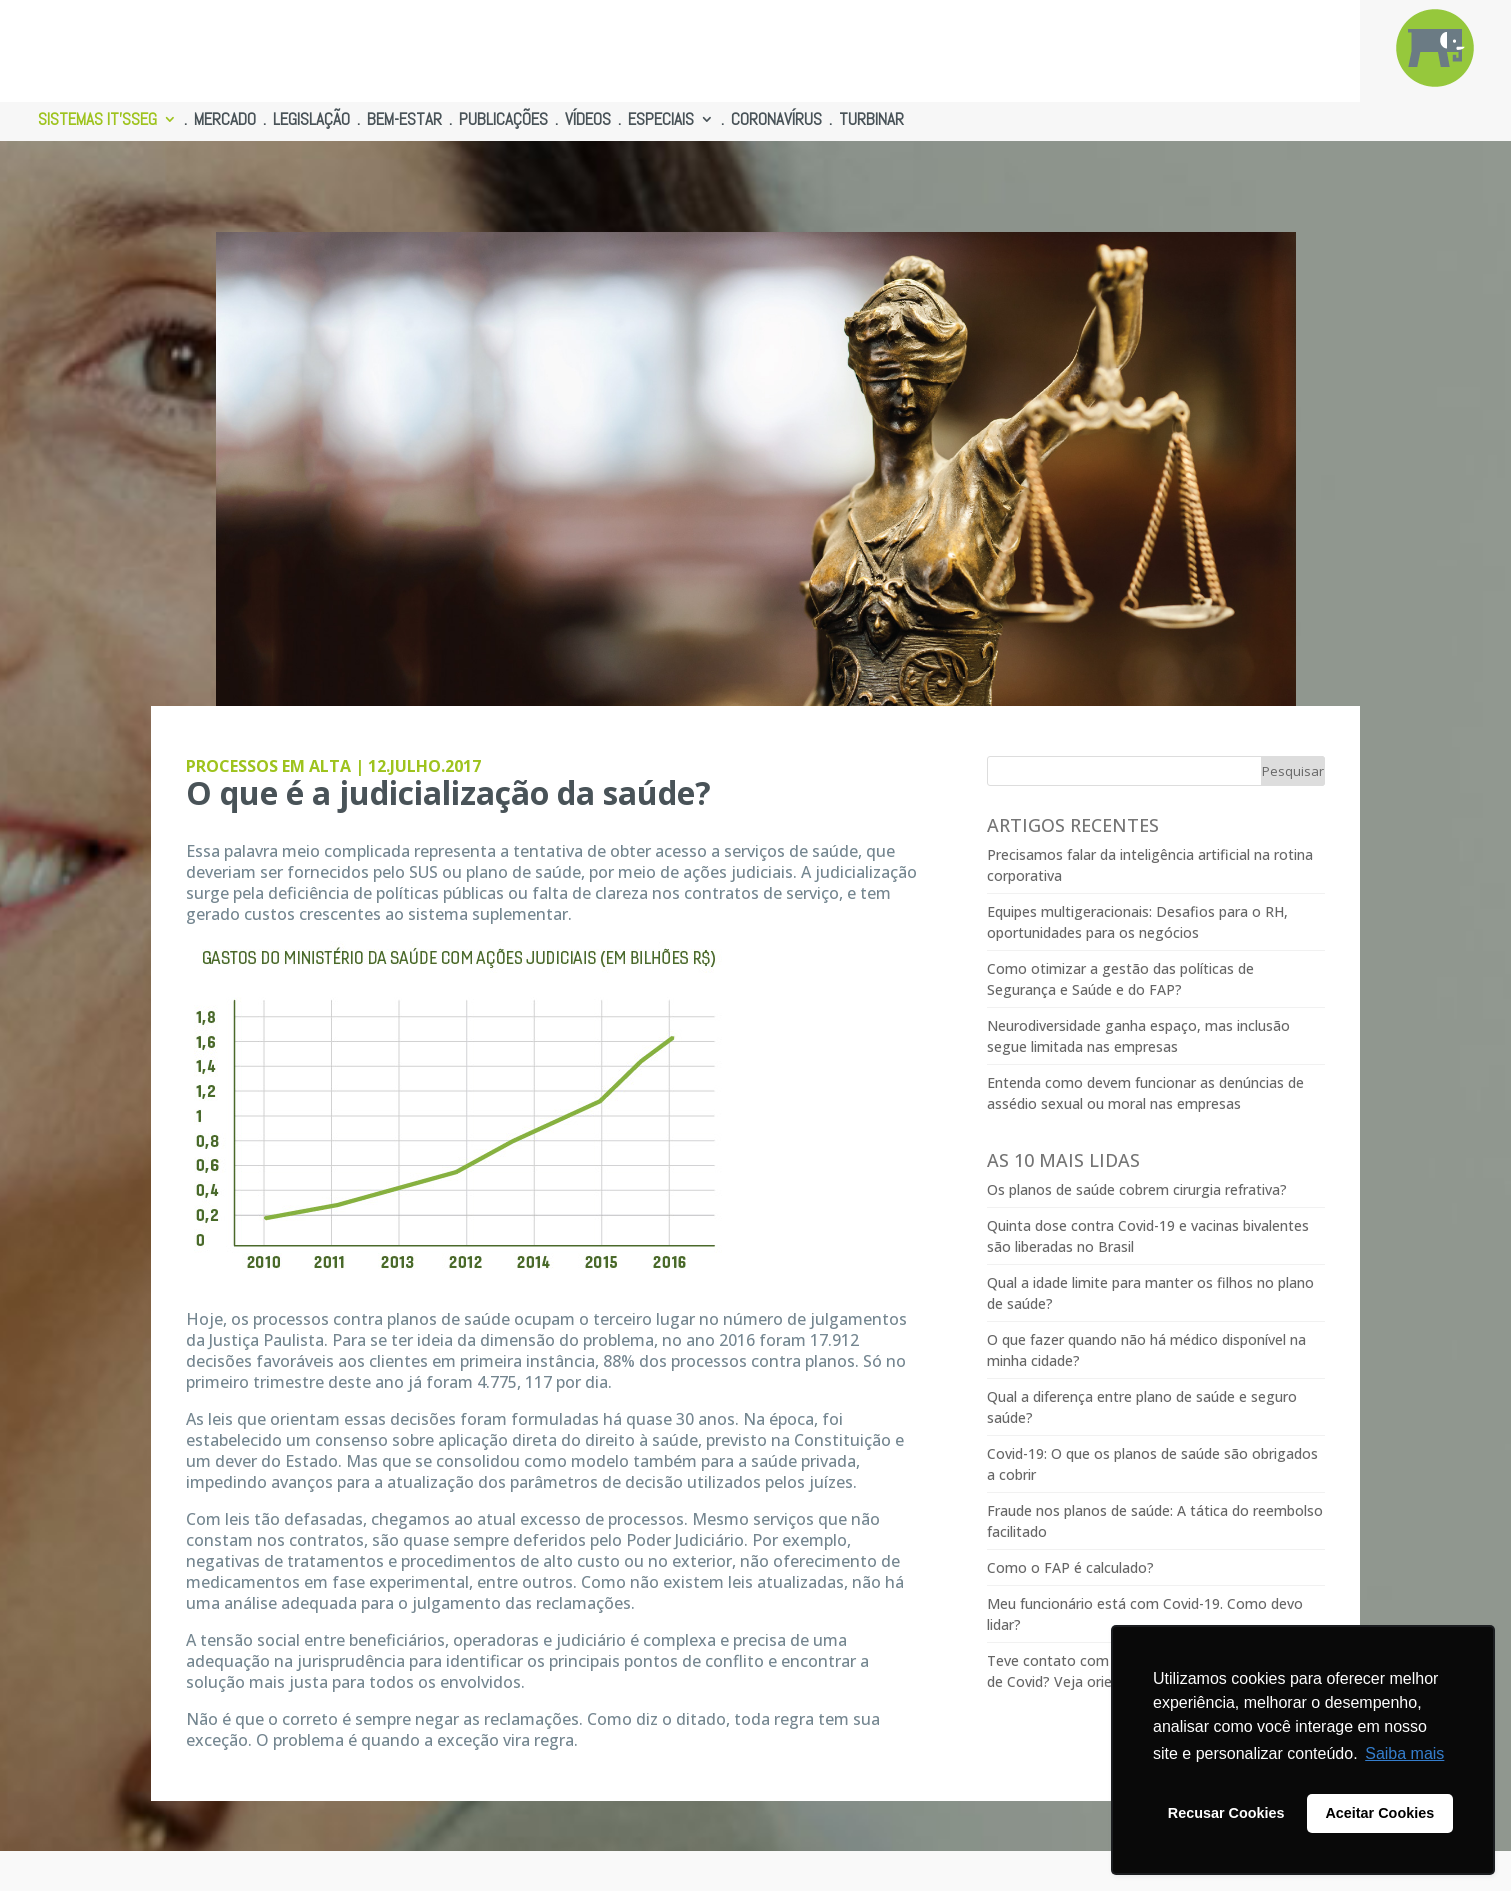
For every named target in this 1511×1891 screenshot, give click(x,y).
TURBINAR (871, 121)
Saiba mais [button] (1404, 1753)
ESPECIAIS (661, 121)
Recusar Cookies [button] (1226, 1813)
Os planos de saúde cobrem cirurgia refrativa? (1137, 1189)
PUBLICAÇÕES (503, 121)
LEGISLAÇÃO (311, 121)
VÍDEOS (588, 121)
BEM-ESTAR (404, 121)
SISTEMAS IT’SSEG (97, 121)
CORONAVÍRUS (776, 121)
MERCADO (225, 121)
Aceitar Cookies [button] (1379, 1813)
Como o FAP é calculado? (1070, 1567)
